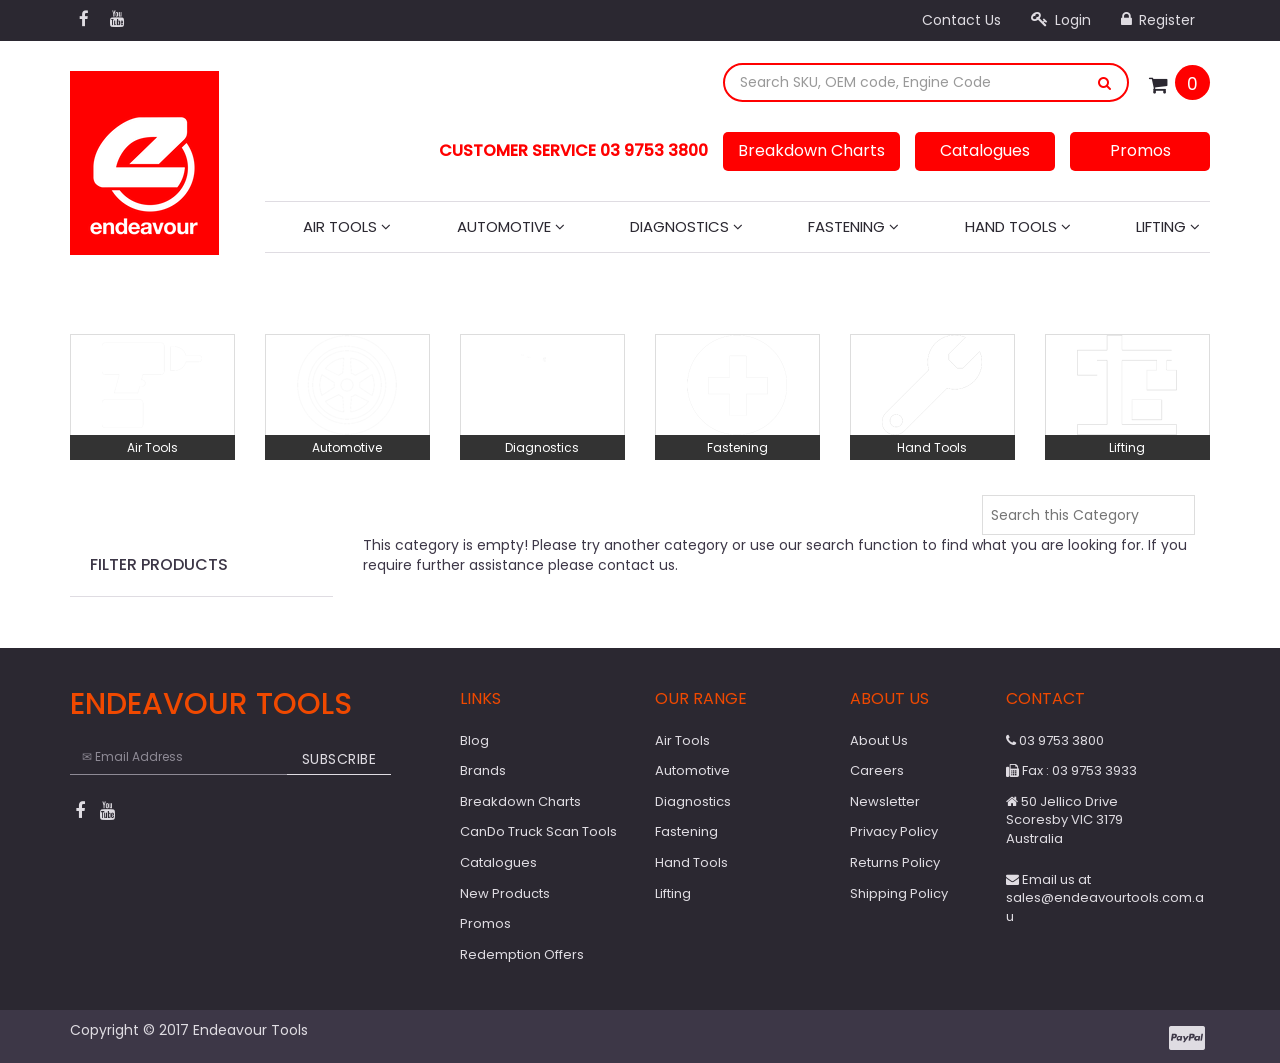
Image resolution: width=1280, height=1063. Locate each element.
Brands (483, 770)
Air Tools (347, 226)
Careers (877, 770)
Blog (474, 740)
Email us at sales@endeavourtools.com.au (1105, 898)
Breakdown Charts (811, 150)
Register (1158, 20)
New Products (505, 893)
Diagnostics (686, 226)
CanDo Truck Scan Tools (538, 831)
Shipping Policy (899, 893)
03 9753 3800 (1055, 740)
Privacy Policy (894, 831)
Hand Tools (1018, 226)
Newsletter (885, 801)
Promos (1140, 150)
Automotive (511, 226)
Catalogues (985, 150)
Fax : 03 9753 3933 (1071, 770)
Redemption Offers (522, 954)
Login (1061, 20)
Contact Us (961, 20)
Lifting (1168, 226)
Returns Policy (895, 862)
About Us (879, 740)
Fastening (853, 226)
